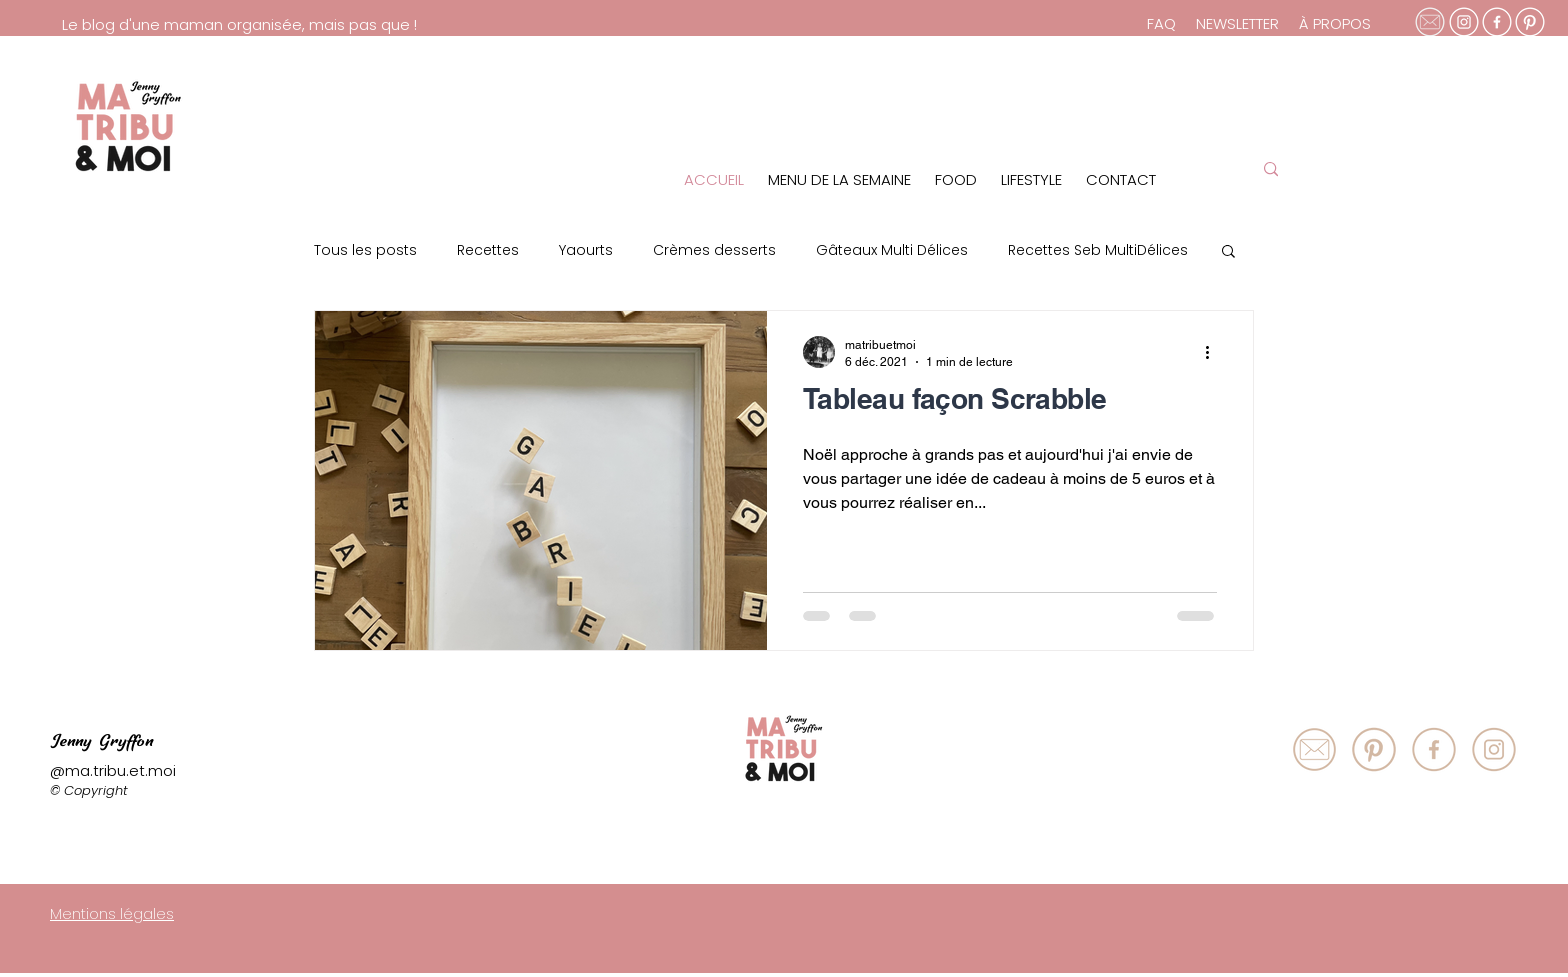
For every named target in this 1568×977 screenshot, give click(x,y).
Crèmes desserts (714, 250)
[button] (1228, 253)
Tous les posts (365, 250)
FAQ (1163, 23)
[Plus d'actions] (1214, 352)
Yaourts (586, 250)
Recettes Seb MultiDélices (1098, 250)
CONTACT (1121, 179)
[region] (1107, 121)
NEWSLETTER (1237, 23)
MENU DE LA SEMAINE (839, 179)
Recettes (488, 250)
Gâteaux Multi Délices (892, 250)
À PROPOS (1335, 23)
